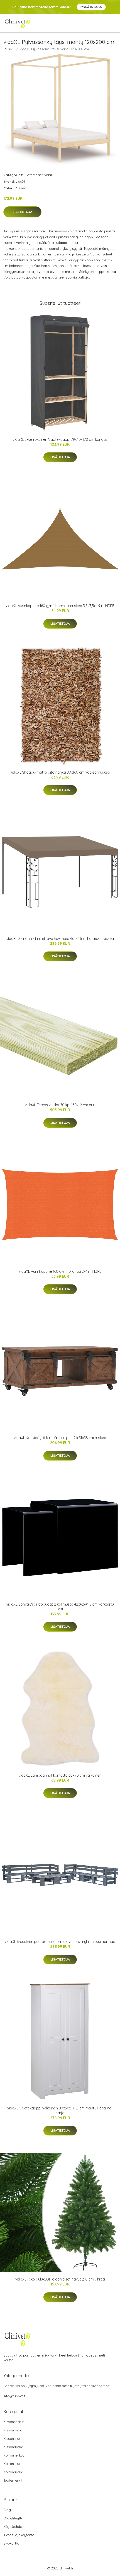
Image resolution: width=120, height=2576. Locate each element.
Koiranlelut (11, 2464)
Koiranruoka (13, 2472)
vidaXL (49, 175)
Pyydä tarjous (91, 7)
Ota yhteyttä (13, 2518)
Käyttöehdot (13, 2526)
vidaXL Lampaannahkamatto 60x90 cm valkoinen (60, 1775)
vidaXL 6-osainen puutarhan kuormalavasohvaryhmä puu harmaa (60, 1941)
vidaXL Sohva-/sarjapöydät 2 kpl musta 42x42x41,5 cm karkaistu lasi (60, 1606)
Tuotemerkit (33, 175)
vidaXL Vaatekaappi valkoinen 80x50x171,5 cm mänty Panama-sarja (60, 2110)
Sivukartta (11, 2543)
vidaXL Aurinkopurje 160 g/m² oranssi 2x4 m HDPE (60, 1271)
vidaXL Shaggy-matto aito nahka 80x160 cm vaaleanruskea (60, 772)
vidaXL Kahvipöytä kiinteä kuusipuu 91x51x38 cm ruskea (60, 1437)
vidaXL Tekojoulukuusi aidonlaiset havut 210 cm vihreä (60, 2279)
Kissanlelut (11, 2438)
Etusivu (8, 49)
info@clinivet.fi (14, 2396)
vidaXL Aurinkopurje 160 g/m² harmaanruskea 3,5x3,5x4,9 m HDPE (60, 605)
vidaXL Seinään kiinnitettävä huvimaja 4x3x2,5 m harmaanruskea (60, 938)
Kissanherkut (13, 2422)
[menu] (113, 23)
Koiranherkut (13, 2455)
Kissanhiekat (13, 2430)
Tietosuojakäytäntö (18, 2535)
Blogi (7, 2510)
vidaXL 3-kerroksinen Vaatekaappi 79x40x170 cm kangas (60, 439)
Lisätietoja (22, 212)
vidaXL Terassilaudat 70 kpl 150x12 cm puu (60, 1105)
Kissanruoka (13, 2447)
